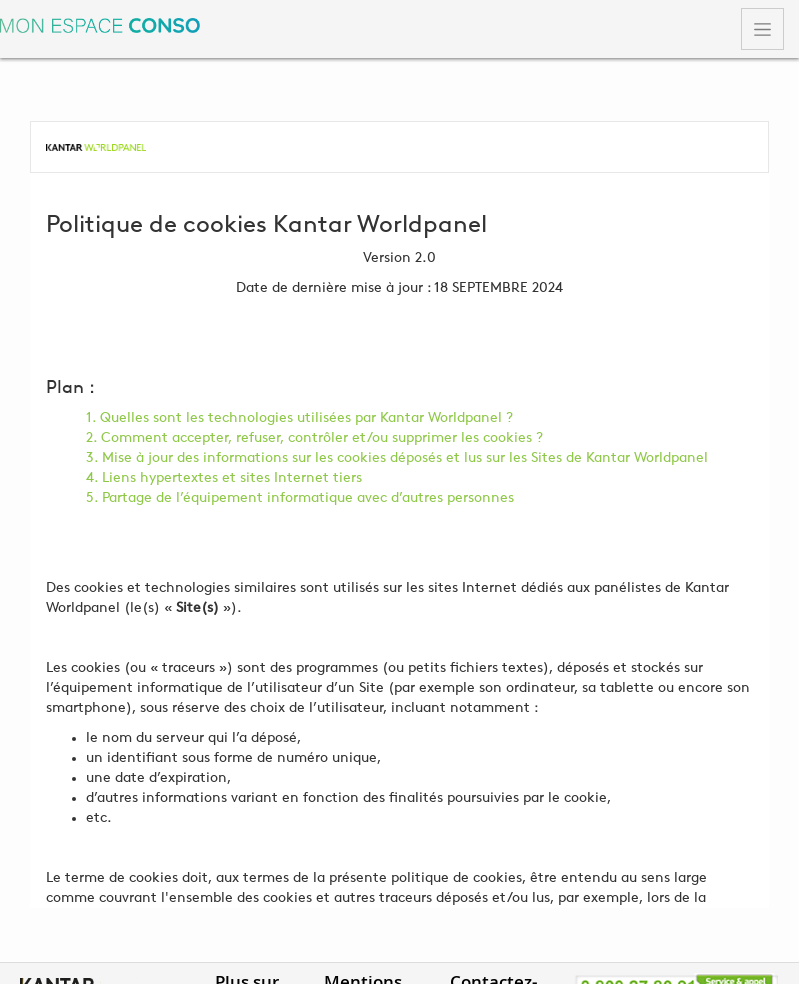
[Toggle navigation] (762, 29)
